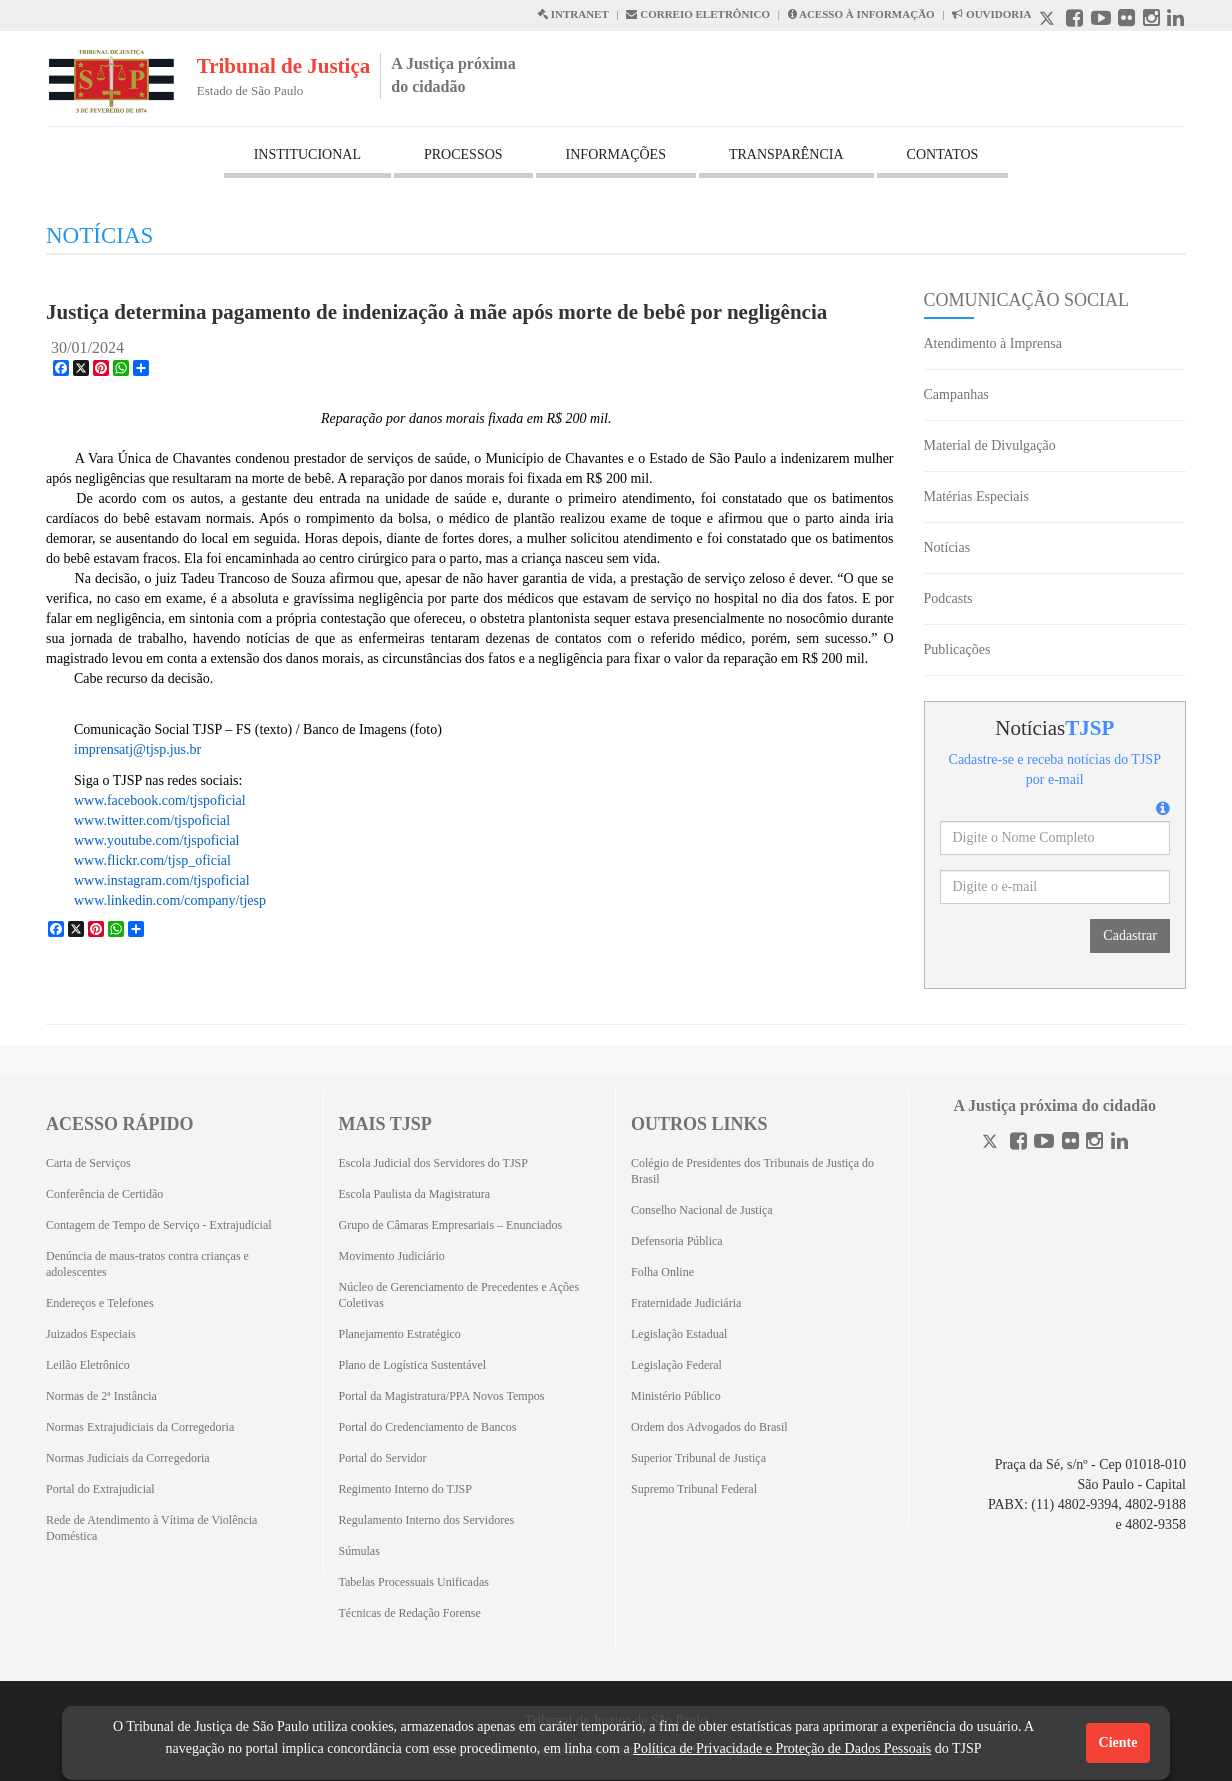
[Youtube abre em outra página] (1101, 20)
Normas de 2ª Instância (101, 1396)
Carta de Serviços (88, 1163)
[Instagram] (1094, 1143)
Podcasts (948, 598)
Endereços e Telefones (100, 1303)
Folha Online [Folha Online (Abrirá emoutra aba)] (662, 1272)
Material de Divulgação (990, 445)
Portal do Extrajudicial (100, 1489)
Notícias (947, 547)
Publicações (957, 649)
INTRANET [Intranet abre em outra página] (573, 14)
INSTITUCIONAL (307, 154)
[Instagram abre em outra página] (1151, 20)
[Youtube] (1044, 1143)
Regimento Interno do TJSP (405, 1489)
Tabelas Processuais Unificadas (414, 1582)
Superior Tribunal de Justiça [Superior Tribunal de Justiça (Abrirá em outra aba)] (698, 1458)
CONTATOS (943, 154)
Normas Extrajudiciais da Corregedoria (140, 1427)
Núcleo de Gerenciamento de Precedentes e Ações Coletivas (459, 1295)
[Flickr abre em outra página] (1126, 20)
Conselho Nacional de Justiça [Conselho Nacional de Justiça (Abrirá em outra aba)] (702, 1210)
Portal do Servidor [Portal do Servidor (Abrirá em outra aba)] (383, 1458)
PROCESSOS (463, 154)
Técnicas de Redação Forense (410, 1613)
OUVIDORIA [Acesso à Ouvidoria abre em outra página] (991, 14)
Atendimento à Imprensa (993, 343)
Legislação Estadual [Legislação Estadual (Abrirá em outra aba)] (679, 1334)
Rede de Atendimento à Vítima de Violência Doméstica (151, 1528)
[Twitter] (992, 1143)
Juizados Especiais (91, 1334)
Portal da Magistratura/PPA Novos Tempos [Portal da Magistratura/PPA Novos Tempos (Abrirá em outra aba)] (442, 1396)
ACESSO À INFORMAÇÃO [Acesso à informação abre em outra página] (861, 14)
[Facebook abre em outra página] (1074, 20)
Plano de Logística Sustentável (413, 1365)
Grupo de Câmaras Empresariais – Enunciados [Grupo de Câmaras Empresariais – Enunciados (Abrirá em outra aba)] (451, 1225)
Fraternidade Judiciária (686, 1303)
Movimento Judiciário (392, 1256)
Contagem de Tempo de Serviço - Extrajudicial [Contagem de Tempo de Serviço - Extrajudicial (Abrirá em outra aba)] (159, 1225)
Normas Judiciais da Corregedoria (128, 1458)
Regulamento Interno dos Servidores (427, 1520)
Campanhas (956, 394)
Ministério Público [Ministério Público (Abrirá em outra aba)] (676, 1396)
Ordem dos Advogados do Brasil (709, 1427)
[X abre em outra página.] (1049, 20)
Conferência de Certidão (104, 1194)
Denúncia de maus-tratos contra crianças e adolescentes (147, 1264)
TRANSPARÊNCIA (786, 154)
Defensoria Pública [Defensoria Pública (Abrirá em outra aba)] (677, 1241)
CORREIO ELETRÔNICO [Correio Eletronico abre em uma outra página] (698, 14)
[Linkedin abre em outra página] (1175, 20)
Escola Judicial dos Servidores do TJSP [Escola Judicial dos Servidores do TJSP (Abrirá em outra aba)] (433, 1163)
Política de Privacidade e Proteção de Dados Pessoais (782, 1748)
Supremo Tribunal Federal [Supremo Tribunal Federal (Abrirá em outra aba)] (694, 1489)
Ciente (1118, 1742)
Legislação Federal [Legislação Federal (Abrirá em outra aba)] (676, 1365)
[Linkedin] (1119, 1143)
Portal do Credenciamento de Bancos (428, 1427)
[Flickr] (1070, 1143)
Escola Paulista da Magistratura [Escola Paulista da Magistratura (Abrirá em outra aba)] (415, 1194)
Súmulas (359, 1551)
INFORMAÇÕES (616, 154)
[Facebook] (1018, 1143)
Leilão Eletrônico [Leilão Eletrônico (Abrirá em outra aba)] (88, 1365)
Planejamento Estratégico (400, 1334)
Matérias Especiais (976, 496)
